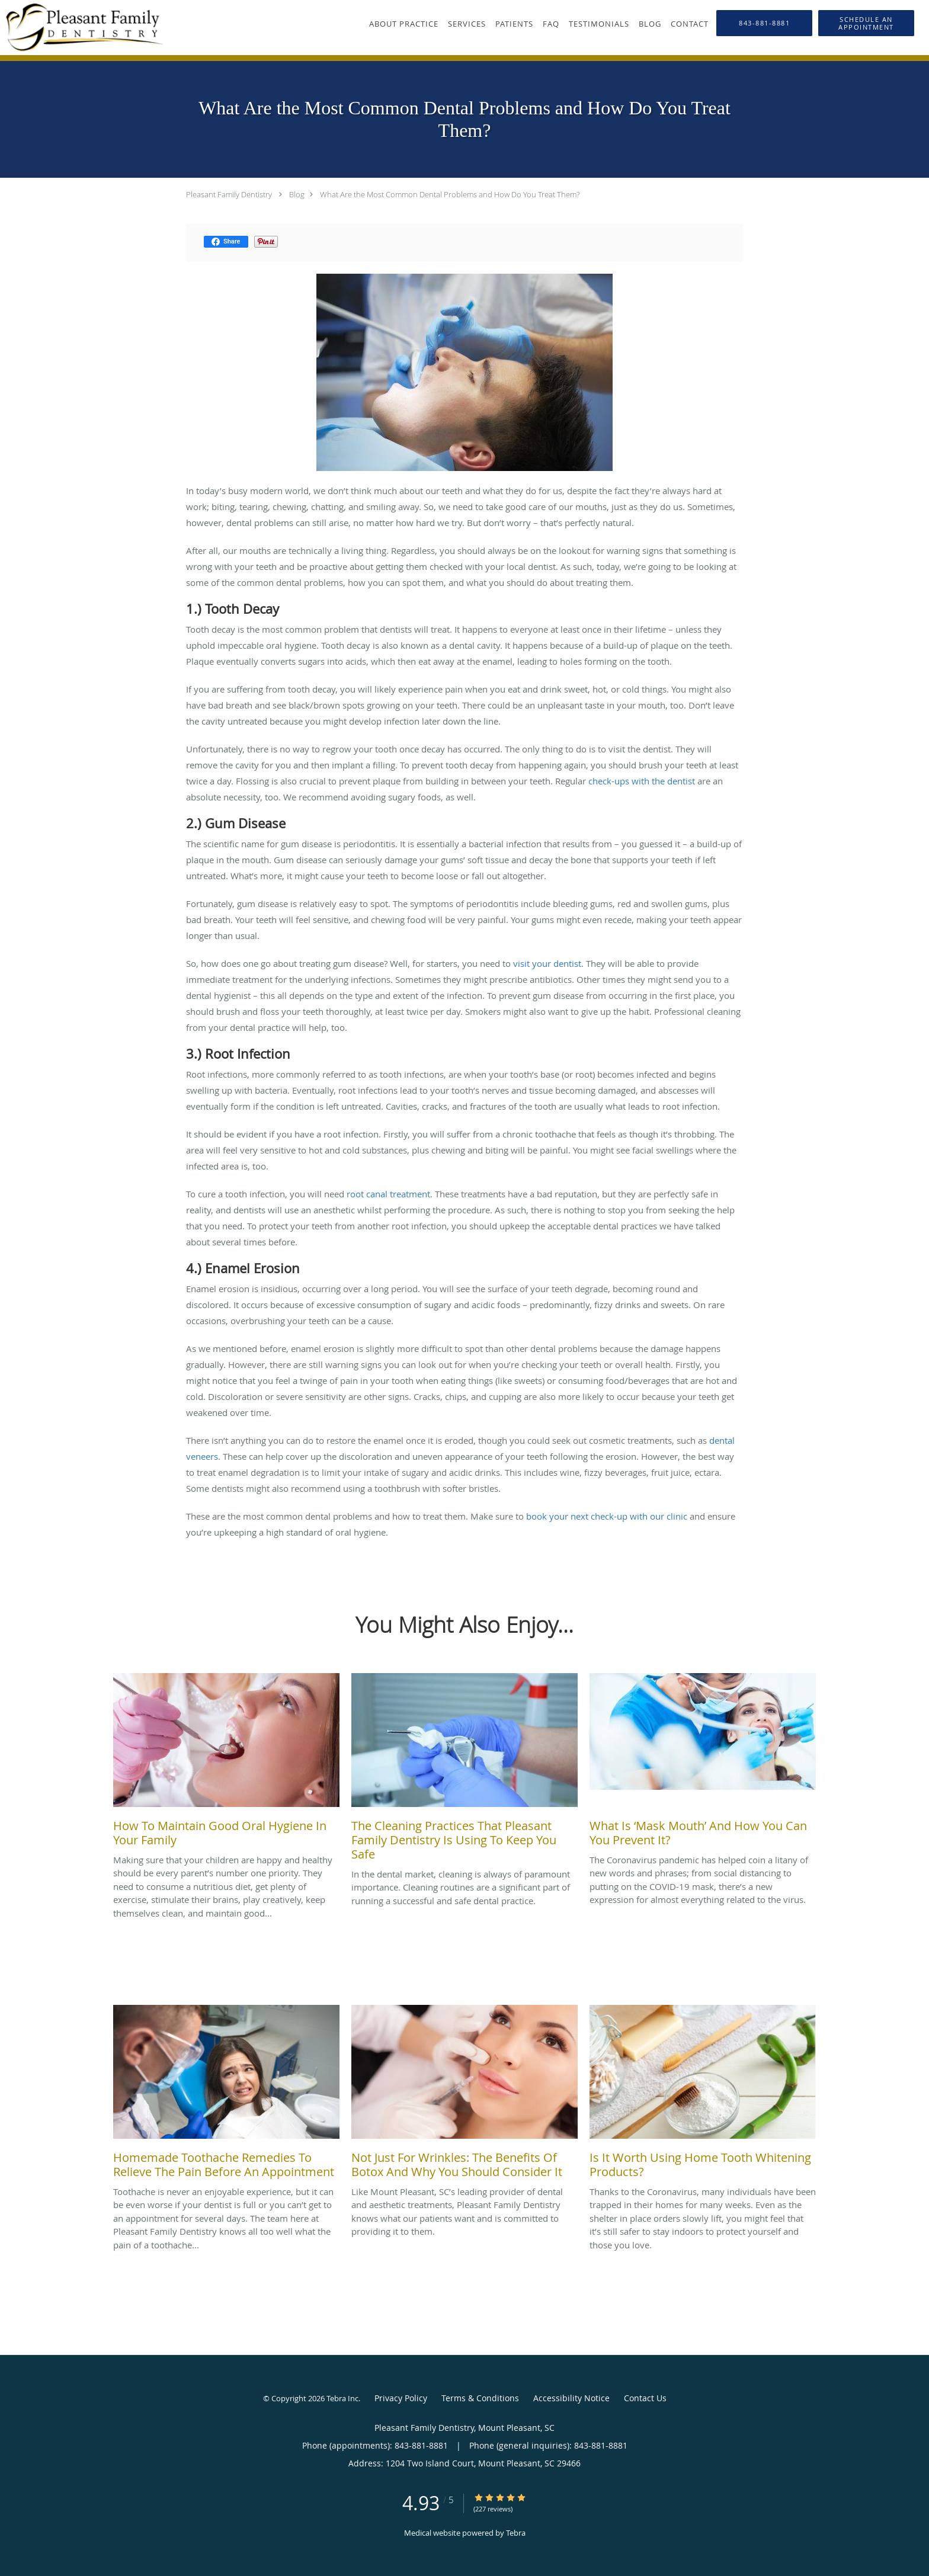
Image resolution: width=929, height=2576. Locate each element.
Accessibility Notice (571, 2398)
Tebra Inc (342, 2398)
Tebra (516, 2532)
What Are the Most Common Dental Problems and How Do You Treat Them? (449, 194)
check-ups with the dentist (641, 781)
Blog (297, 194)
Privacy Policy (400, 2398)
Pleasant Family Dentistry (229, 194)
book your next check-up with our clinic (606, 1516)
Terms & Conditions (480, 2398)
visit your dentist (547, 963)
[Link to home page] (81, 27)
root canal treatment (388, 1194)
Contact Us (645, 2398)
